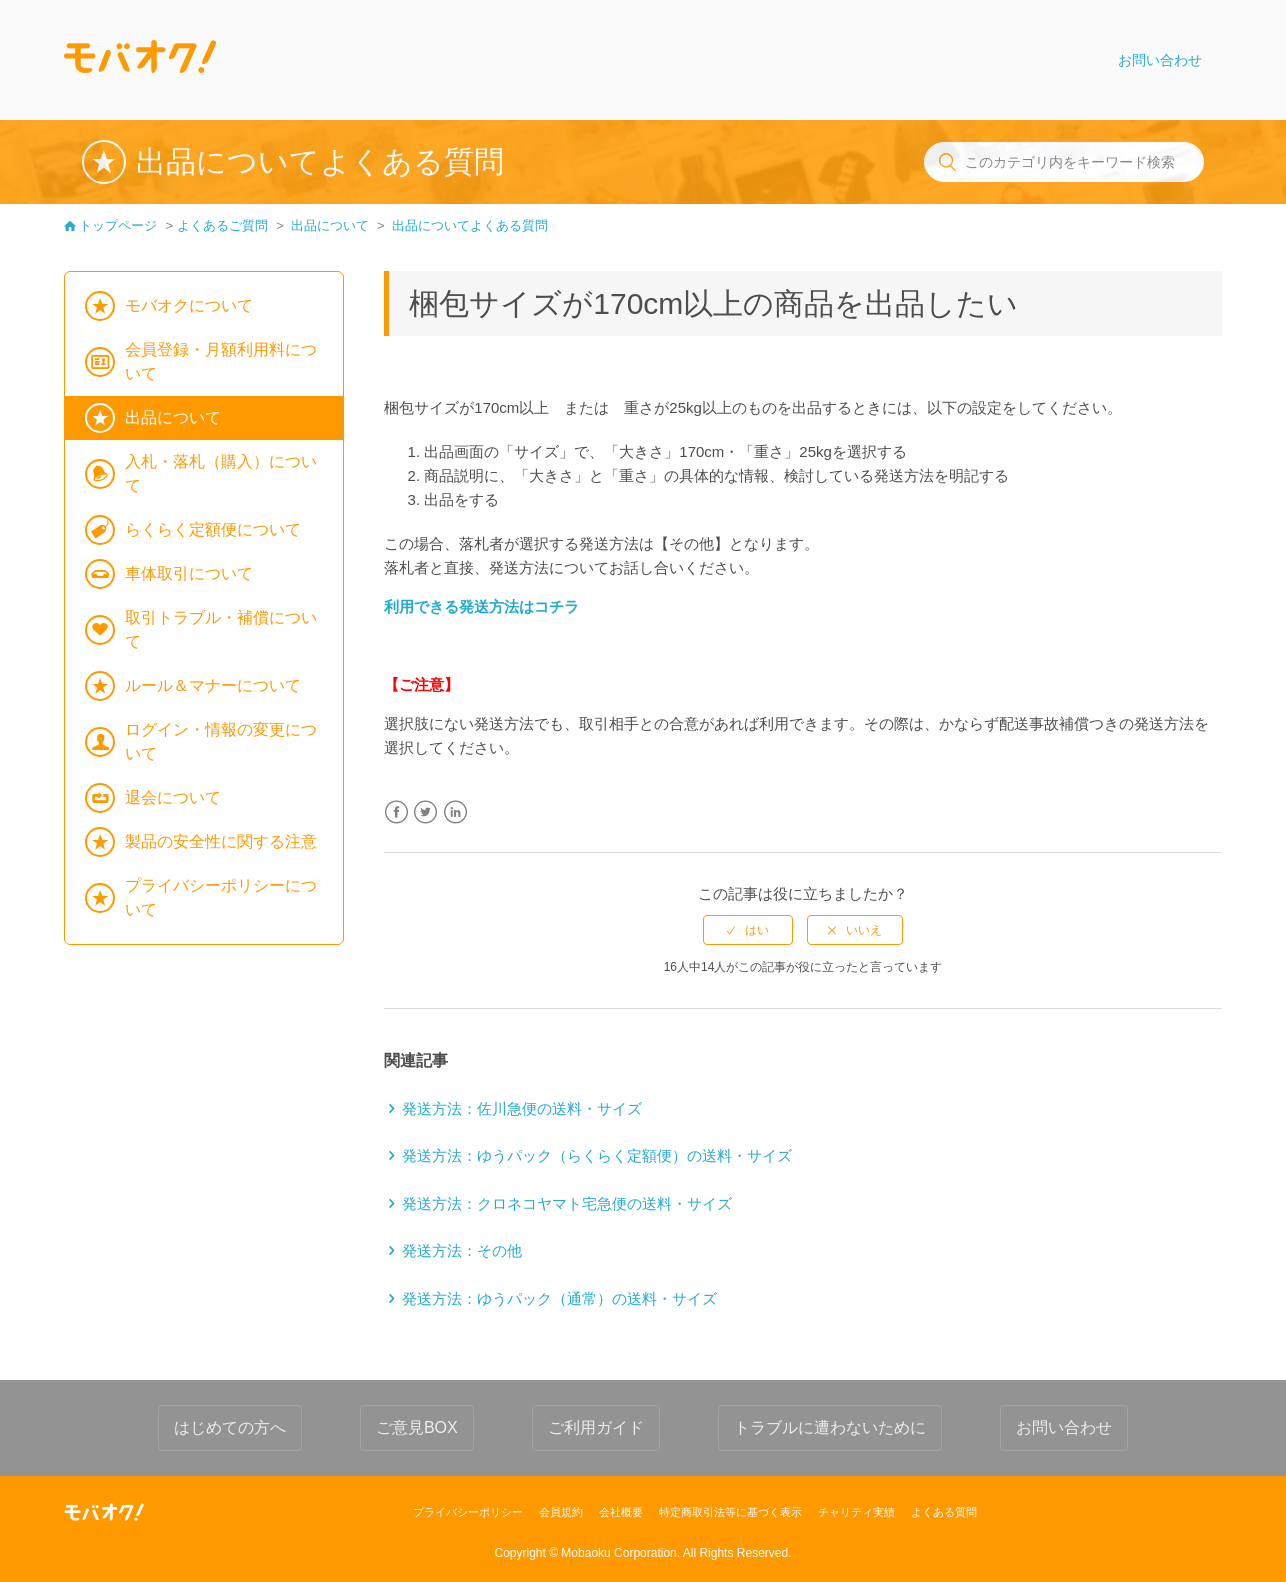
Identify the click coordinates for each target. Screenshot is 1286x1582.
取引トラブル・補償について (221, 629)
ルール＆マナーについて (213, 685)
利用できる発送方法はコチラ (481, 606)
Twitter (425, 812)
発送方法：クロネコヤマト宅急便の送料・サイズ (567, 1203)
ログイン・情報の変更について (221, 741)
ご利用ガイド (596, 1427)
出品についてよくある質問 (470, 225)
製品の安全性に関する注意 (221, 841)
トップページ (118, 225)
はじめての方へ (230, 1427)
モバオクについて (189, 305)
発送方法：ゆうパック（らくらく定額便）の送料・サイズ (597, 1155)
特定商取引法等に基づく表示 (730, 1512)
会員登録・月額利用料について (221, 361)
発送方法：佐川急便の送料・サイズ (522, 1108)
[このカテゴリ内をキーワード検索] (1064, 162)
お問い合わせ (1160, 60)
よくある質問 (944, 1512)
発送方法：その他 (462, 1250)
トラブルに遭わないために (830, 1427)
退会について (173, 797)
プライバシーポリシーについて (221, 897)
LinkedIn (455, 812)
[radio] (748, 930)
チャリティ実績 (856, 1512)
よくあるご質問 (222, 225)
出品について (330, 225)
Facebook (396, 812)
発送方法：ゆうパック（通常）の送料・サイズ (559, 1298)
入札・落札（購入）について (221, 473)
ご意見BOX (417, 1427)
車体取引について (189, 573)
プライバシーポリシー (468, 1512)
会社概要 (621, 1512)
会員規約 (561, 1512)
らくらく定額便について (213, 529)
